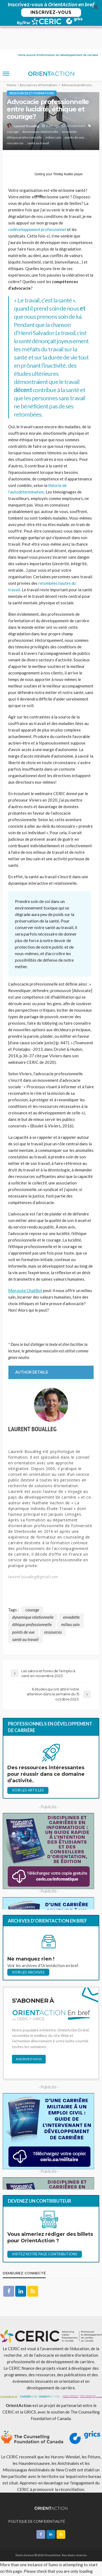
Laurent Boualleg (26, 104)
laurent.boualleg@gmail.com (33, 1555)
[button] (51, 13)
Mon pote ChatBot (25, 1268)
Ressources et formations (32, 71)
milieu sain (53, 115)
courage (13, 110)
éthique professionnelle (24, 115)
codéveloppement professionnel (37, 207)
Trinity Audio (63, 152)
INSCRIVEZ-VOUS (51, 12)
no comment (76, 104)
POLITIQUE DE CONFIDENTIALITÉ (36, 2499)
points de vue (74, 115)
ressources (15, 121)
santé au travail (38, 121)
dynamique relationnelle (40, 110)
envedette (69, 110)
